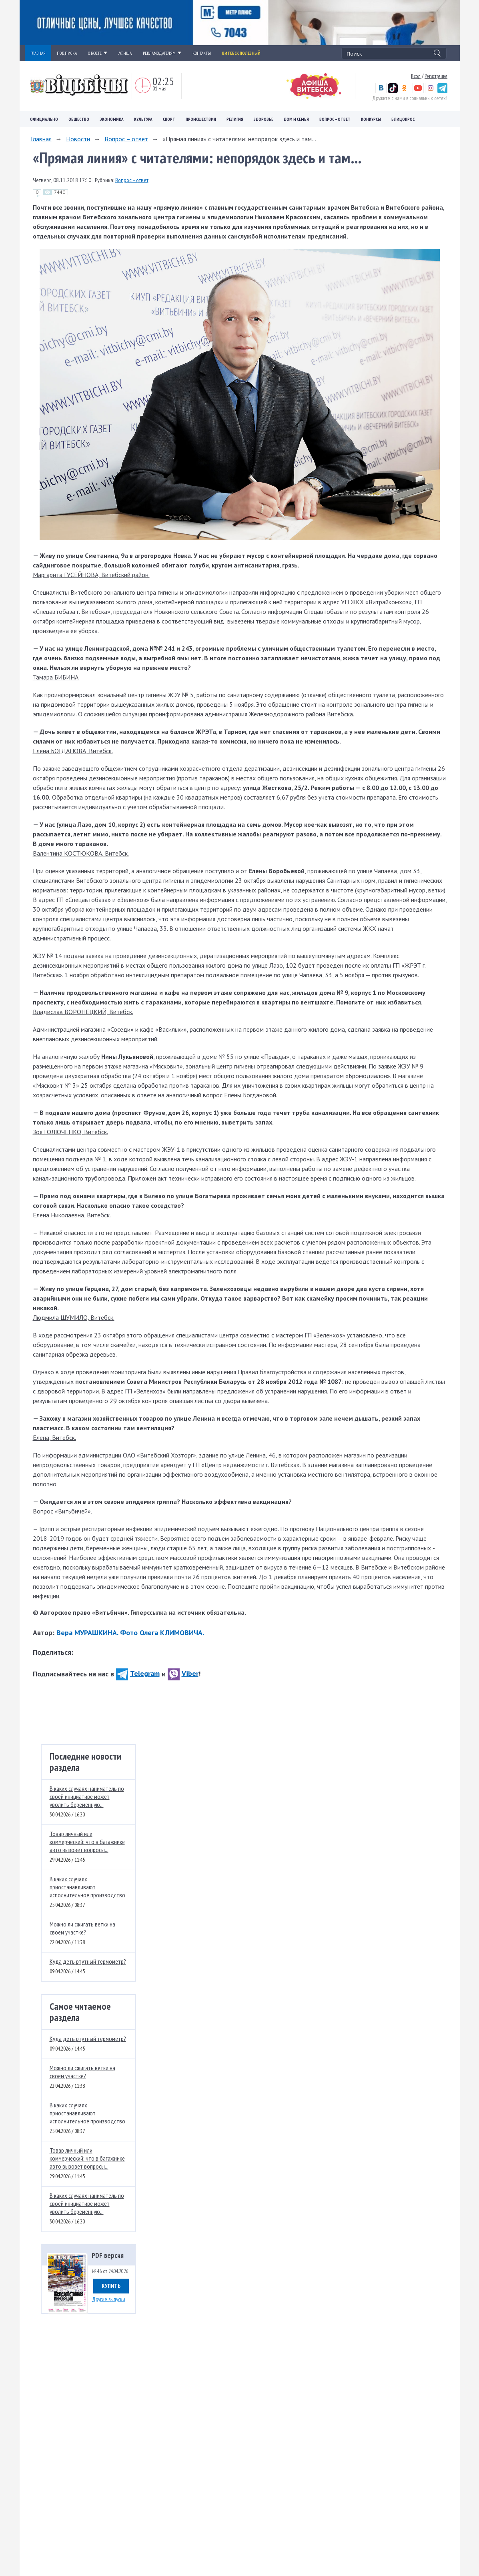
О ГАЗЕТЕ (97, 53)
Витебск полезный (241, 53)
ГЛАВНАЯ (38, 53)
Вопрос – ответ (335, 119)
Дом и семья (296, 119)
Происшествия (201, 119)
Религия (234, 119)
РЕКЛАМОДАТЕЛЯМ (162, 53)
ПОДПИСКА (67, 53)
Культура (143, 119)
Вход (416, 76)
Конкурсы (371, 119)
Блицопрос (403, 119)
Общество (78, 119)
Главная (41, 139)
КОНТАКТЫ (201, 53)
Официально (44, 119)
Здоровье (263, 119)
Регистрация (436, 76)
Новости (78, 139)
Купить (111, 2285)
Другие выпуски (108, 2299)
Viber (183, 1673)
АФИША (125, 53)
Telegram (138, 1673)
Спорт (169, 119)
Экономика (112, 119)
